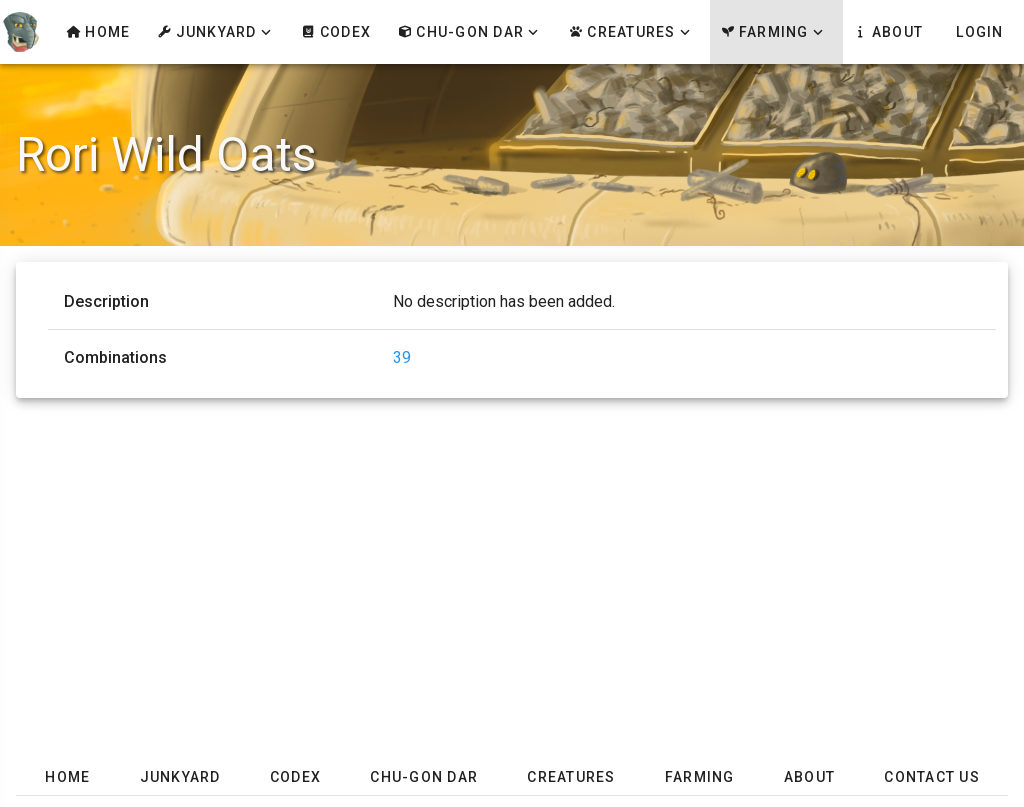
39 (402, 357)
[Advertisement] (512, 558)
